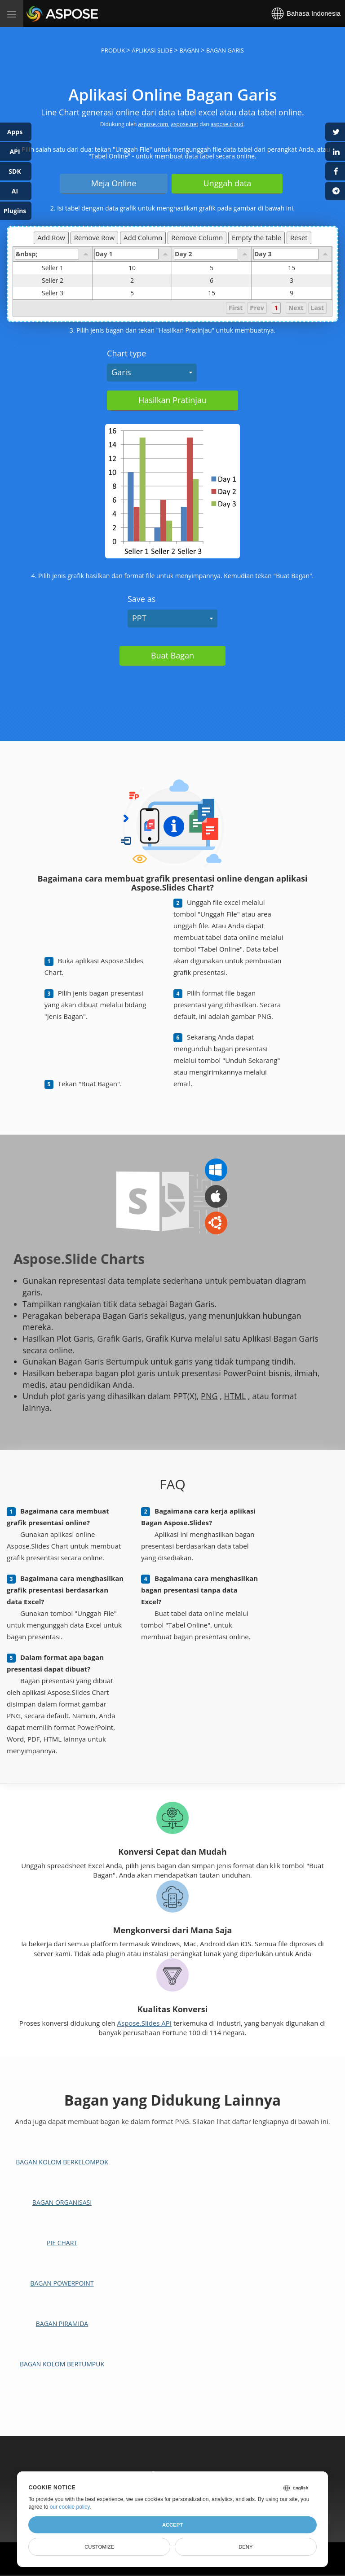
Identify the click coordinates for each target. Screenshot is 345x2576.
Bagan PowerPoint (61, 2283)
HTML (235, 1396)
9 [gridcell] (292, 293)
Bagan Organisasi (62, 2202)
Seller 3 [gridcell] (67, 293)
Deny (245, 2547)
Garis (121, 372)
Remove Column (197, 237)
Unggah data (227, 183)
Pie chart (62, 2242)
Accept (172, 2525)
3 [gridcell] (292, 280)
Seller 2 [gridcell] (67, 280)
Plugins (15, 210)
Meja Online (114, 183)
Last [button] (317, 307)
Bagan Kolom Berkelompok (62, 2162)
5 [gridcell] (211, 268)
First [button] (236, 307)
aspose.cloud (227, 124)
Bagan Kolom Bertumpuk (62, 2364)
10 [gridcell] (132, 268)
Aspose (37, 13)
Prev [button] (257, 307)
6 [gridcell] (211, 280)
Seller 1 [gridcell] (67, 268)
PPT (139, 618)
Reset (299, 237)
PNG (209, 1396)
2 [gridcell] (132, 280)
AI (15, 191)
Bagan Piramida (62, 2323)
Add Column (143, 237)
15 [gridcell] (292, 268)
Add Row (51, 237)
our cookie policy (70, 2507)
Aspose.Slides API (144, 2023)
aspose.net (184, 124)
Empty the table (256, 237)
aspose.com (153, 124)
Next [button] (296, 307)
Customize (99, 2547)
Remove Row (94, 237)
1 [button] (276, 307)
